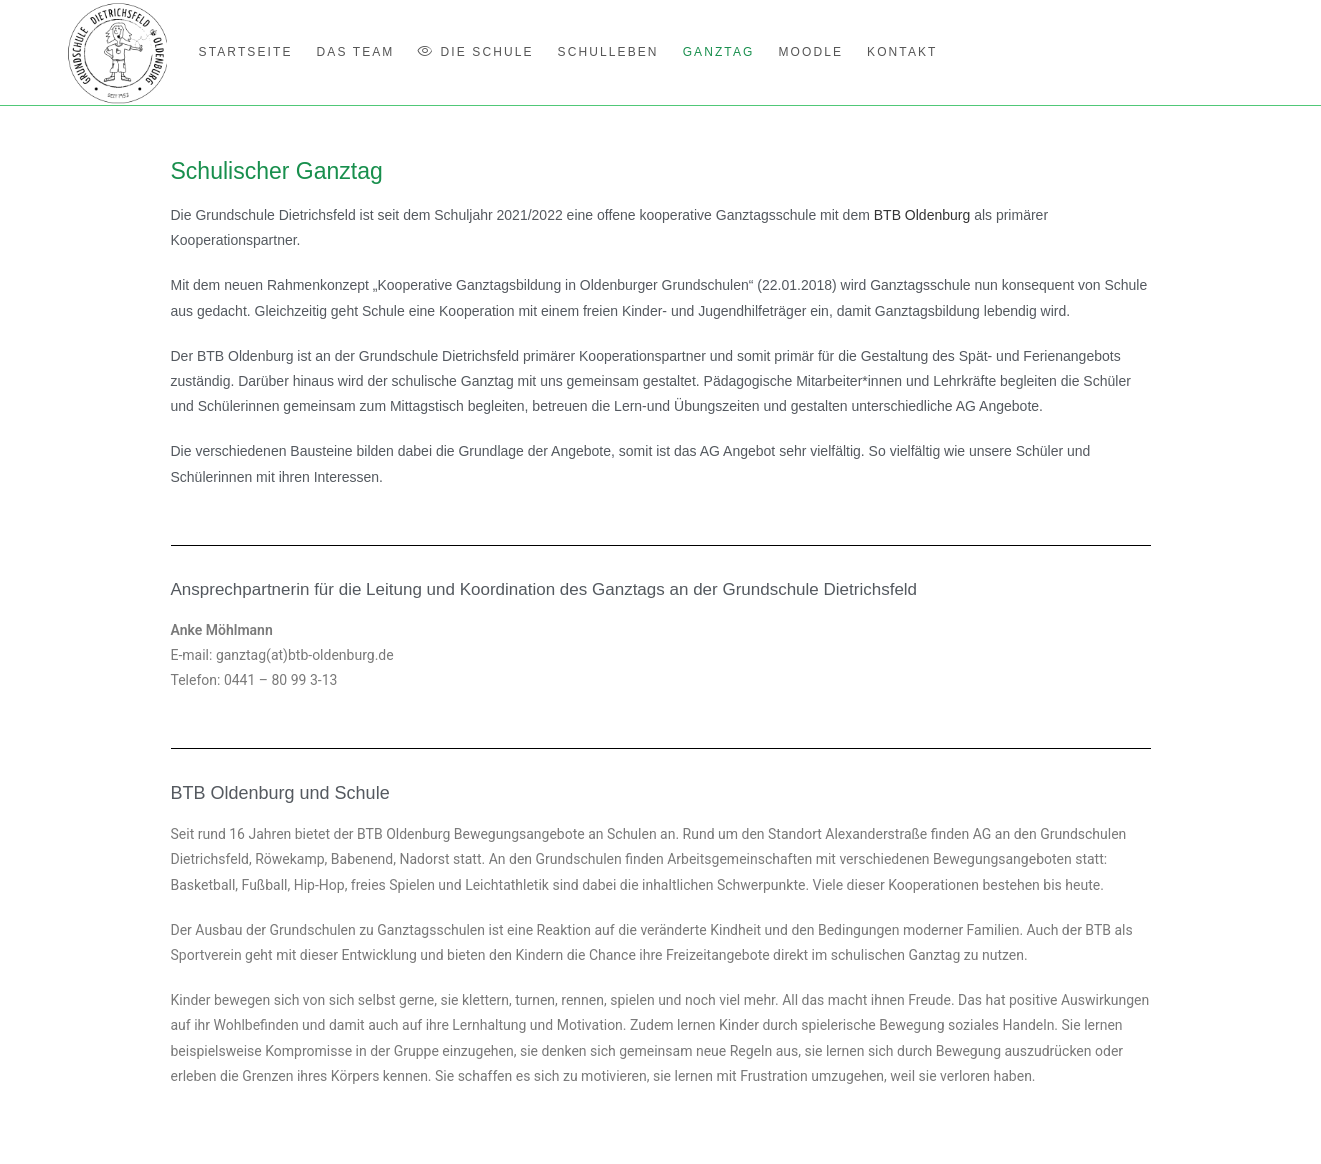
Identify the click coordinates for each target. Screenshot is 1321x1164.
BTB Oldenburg (922, 215)
